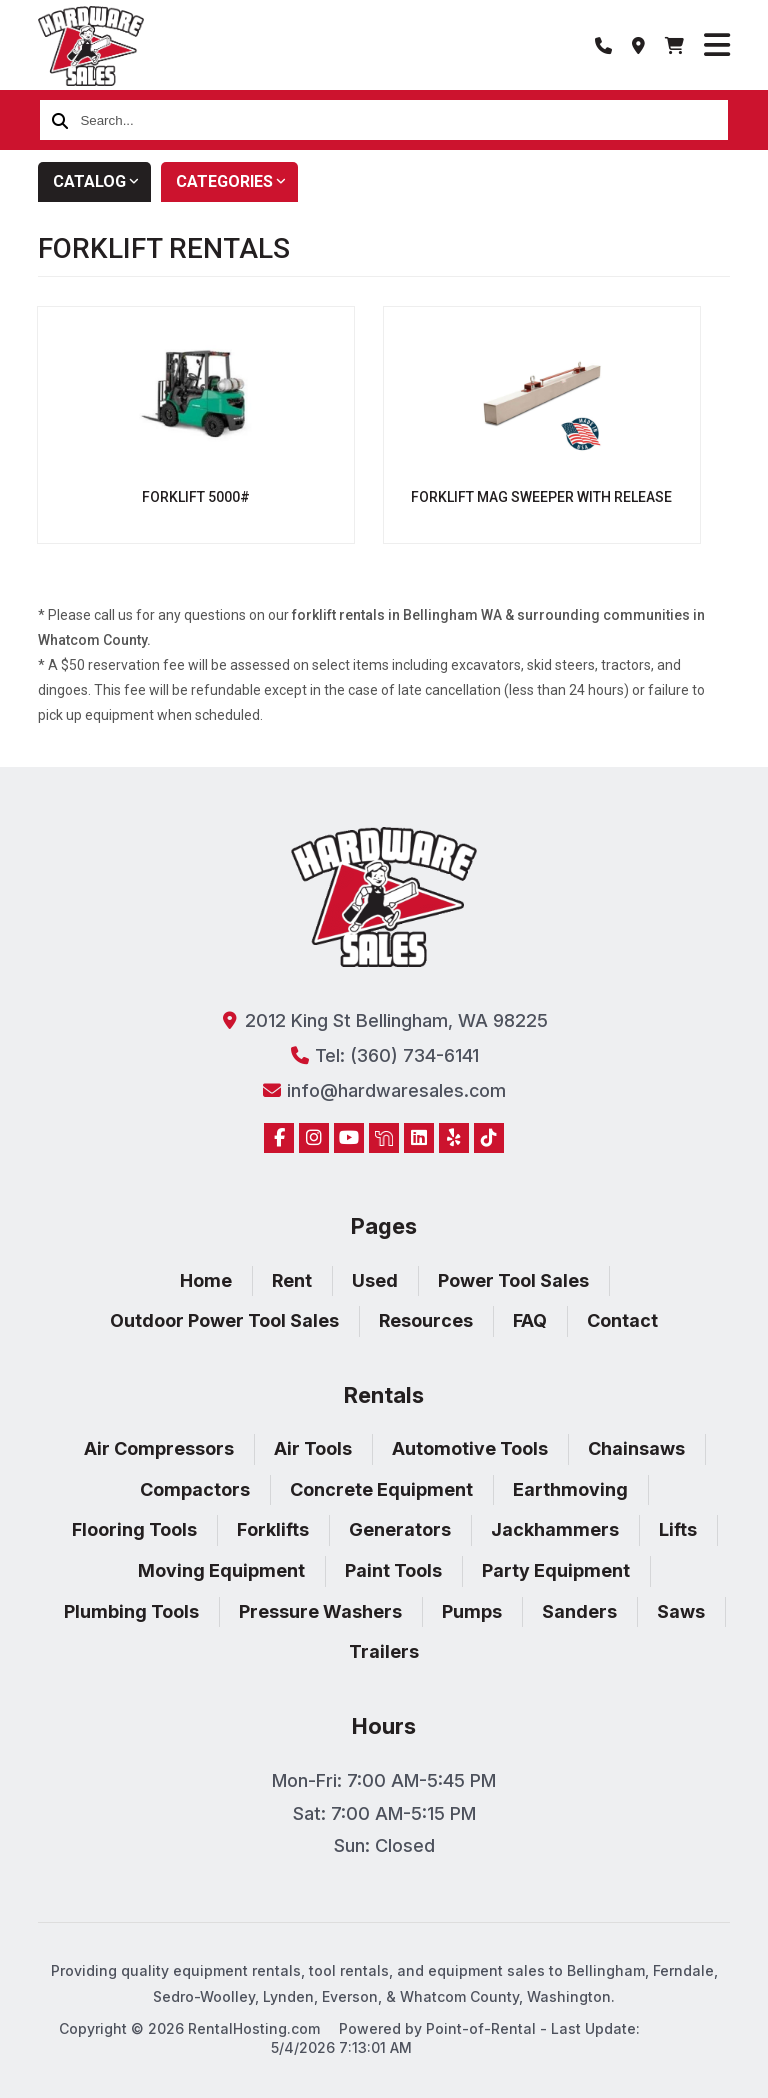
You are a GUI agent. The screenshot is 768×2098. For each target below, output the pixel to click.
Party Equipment (556, 1570)
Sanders (579, 1611)
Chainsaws (636, 1448)
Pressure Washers (320, 1611)
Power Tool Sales (513, 1280)
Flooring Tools (134, 1529)
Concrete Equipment (381, 1489)
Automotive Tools (470, 1448)
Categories (237, 182)
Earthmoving (570, 1489)
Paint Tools (393, 1570)
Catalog (102, 182)
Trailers (384, 1651)
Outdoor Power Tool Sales (224, 1320)
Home (206, 1280)
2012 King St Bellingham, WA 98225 (384, 1020)
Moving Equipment (221, 1570)
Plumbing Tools (131, 1611)
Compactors (195, 1489)
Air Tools (313, 1448)
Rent (292, 1280)
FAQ (530, 1320)
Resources (426, 1320)
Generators (400, 1529)
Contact (622, 1320)
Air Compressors (159, 1448)
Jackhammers (555, 1529)
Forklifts (273, 1529)
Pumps (472, 1611)
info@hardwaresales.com (384, 1090)
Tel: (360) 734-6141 (384, 1055)
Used (375, 1280)
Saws (681, 1611)
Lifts (678, 1529)
